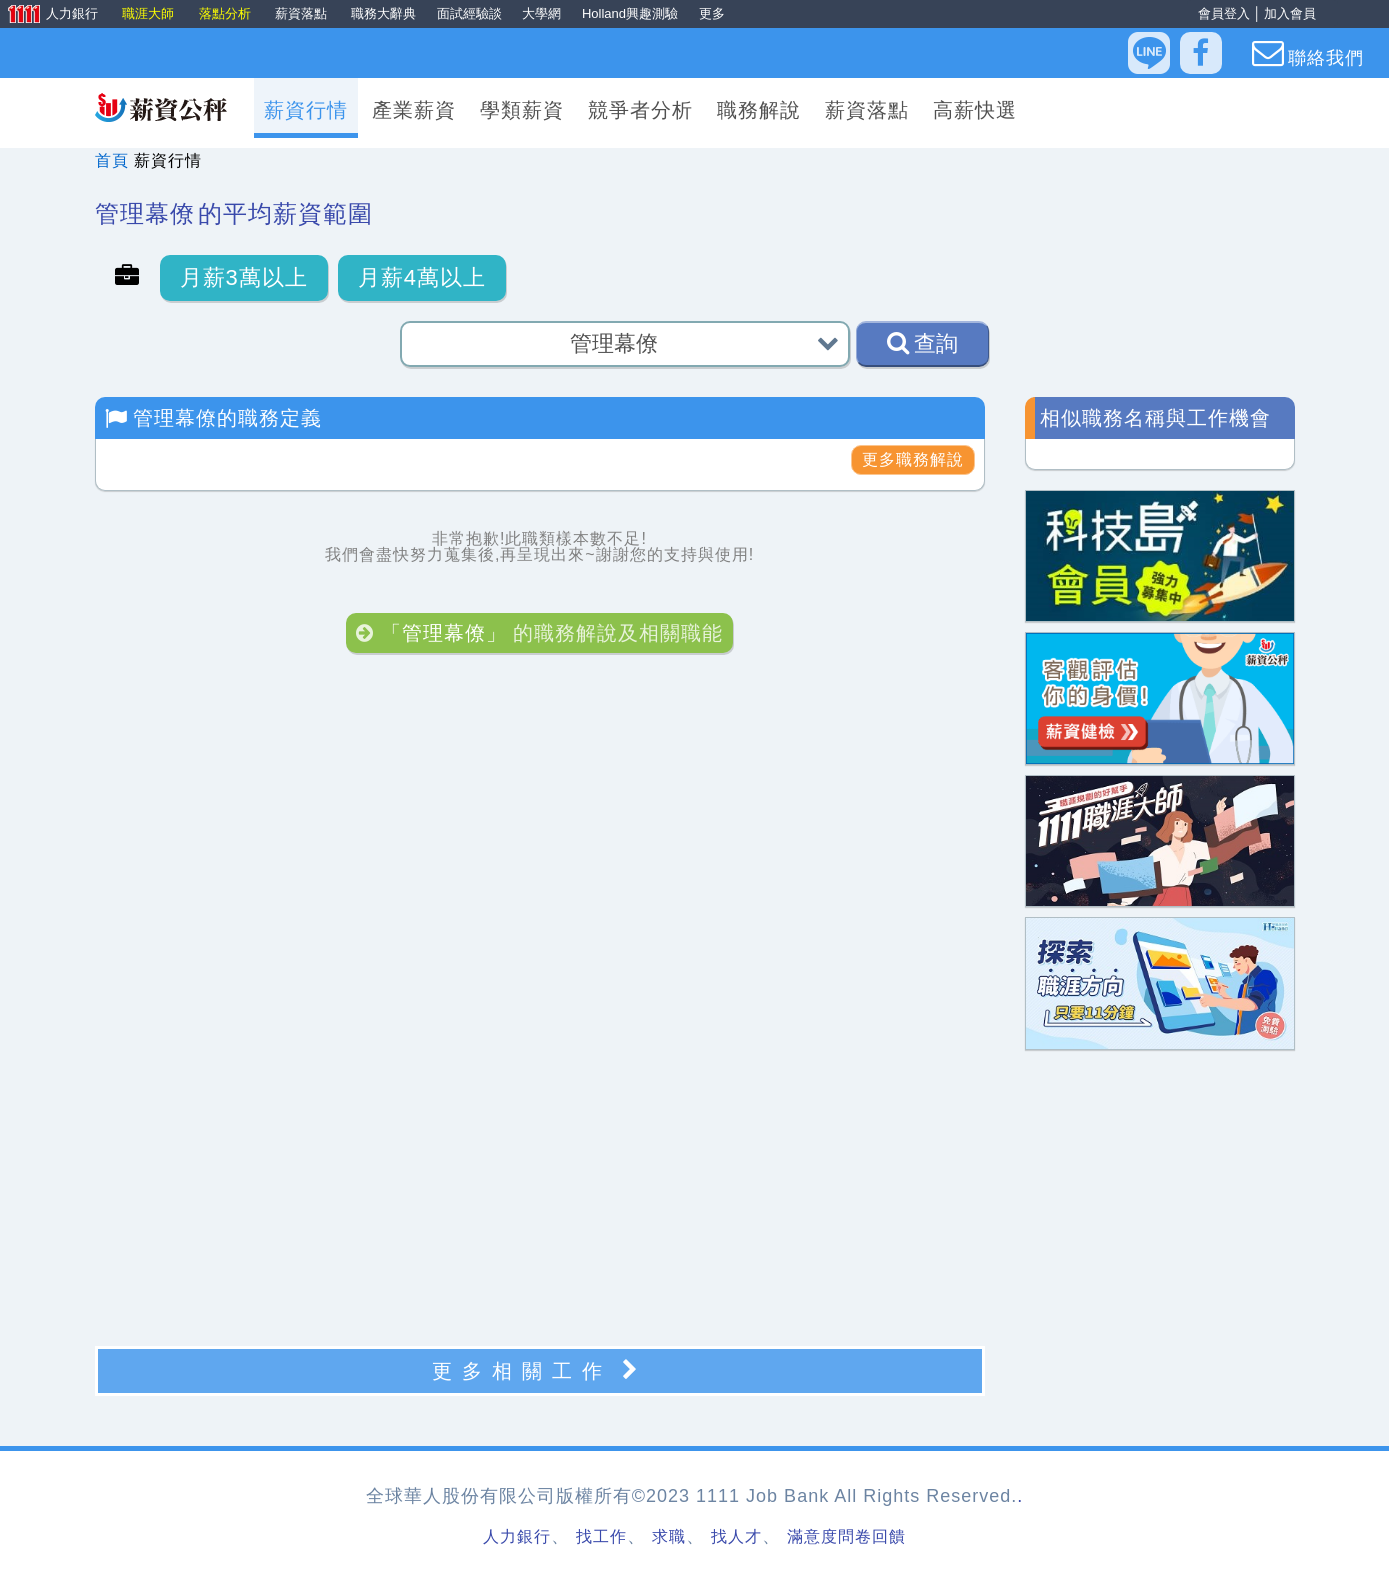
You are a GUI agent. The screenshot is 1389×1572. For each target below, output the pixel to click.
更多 (712, 13)
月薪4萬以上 (422, 277)
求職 (669, 1536)
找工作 (601, 1536)
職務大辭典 (383, 13)
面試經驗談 (469, 13)
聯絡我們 (1308, 53)
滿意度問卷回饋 (846, 1536)
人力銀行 (51, 15)
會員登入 (1224, 13)
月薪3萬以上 (244, 277)
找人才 (736, 1536)
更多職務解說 (913, 459)
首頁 (112, 160)
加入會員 (1290, 13)
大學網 (541, 13)
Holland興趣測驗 (630, 13)
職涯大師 (150, 13)
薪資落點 (303, 13)
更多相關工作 (540, 1370)
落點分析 (227, 13)
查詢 (922, 343)
